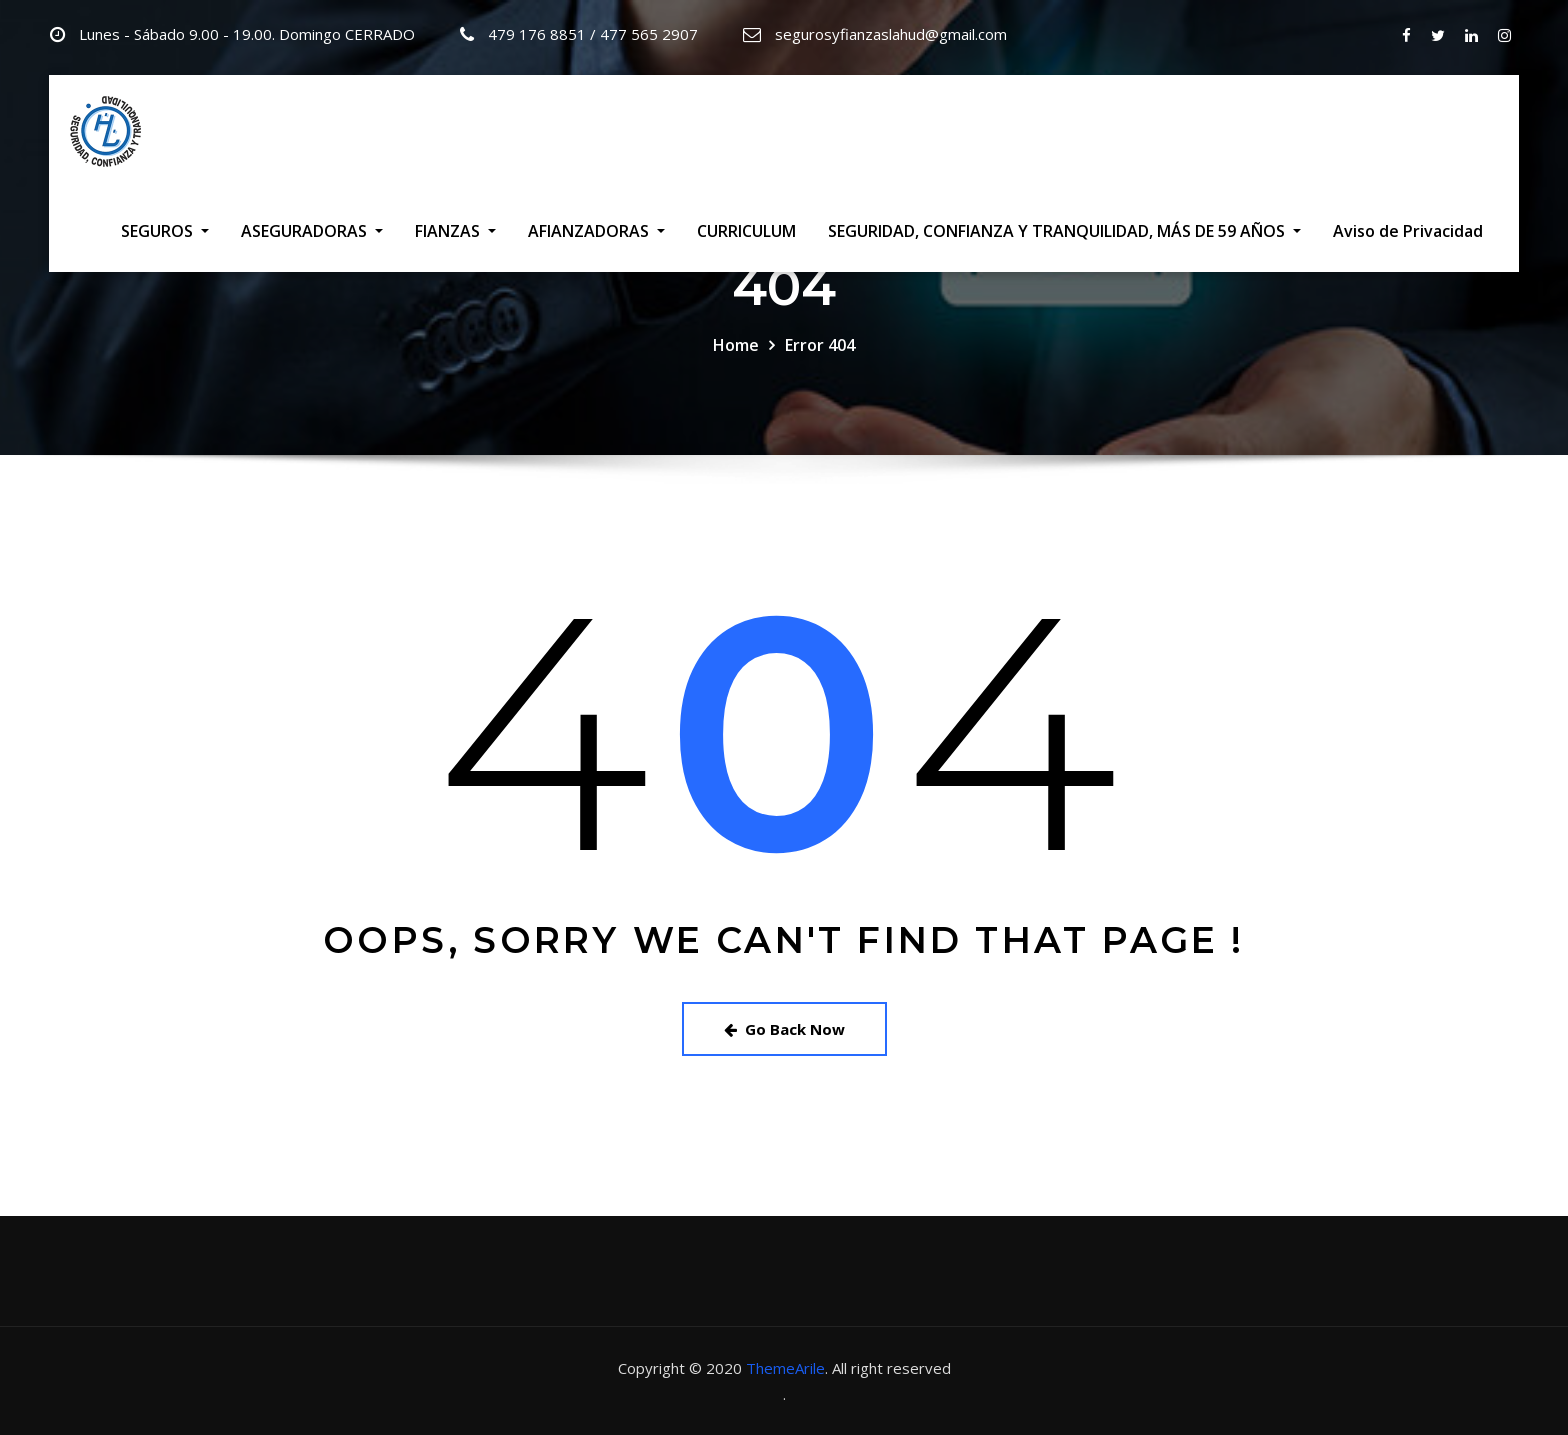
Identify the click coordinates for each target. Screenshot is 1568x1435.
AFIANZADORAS (596, 231)
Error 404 (820, 345)
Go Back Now (784, 1029)
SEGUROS (165, 231)
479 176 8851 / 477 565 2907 (593, 34)
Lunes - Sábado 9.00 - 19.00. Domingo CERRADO (247, 34)
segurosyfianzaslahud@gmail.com (891, 34)
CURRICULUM (746, 231)
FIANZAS (455, 231)
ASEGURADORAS (312, 231)
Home (736, 345)
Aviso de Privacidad (1408, 231)
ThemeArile (785, 1368)
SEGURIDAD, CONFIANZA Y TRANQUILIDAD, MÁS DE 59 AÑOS (1064, 231)
